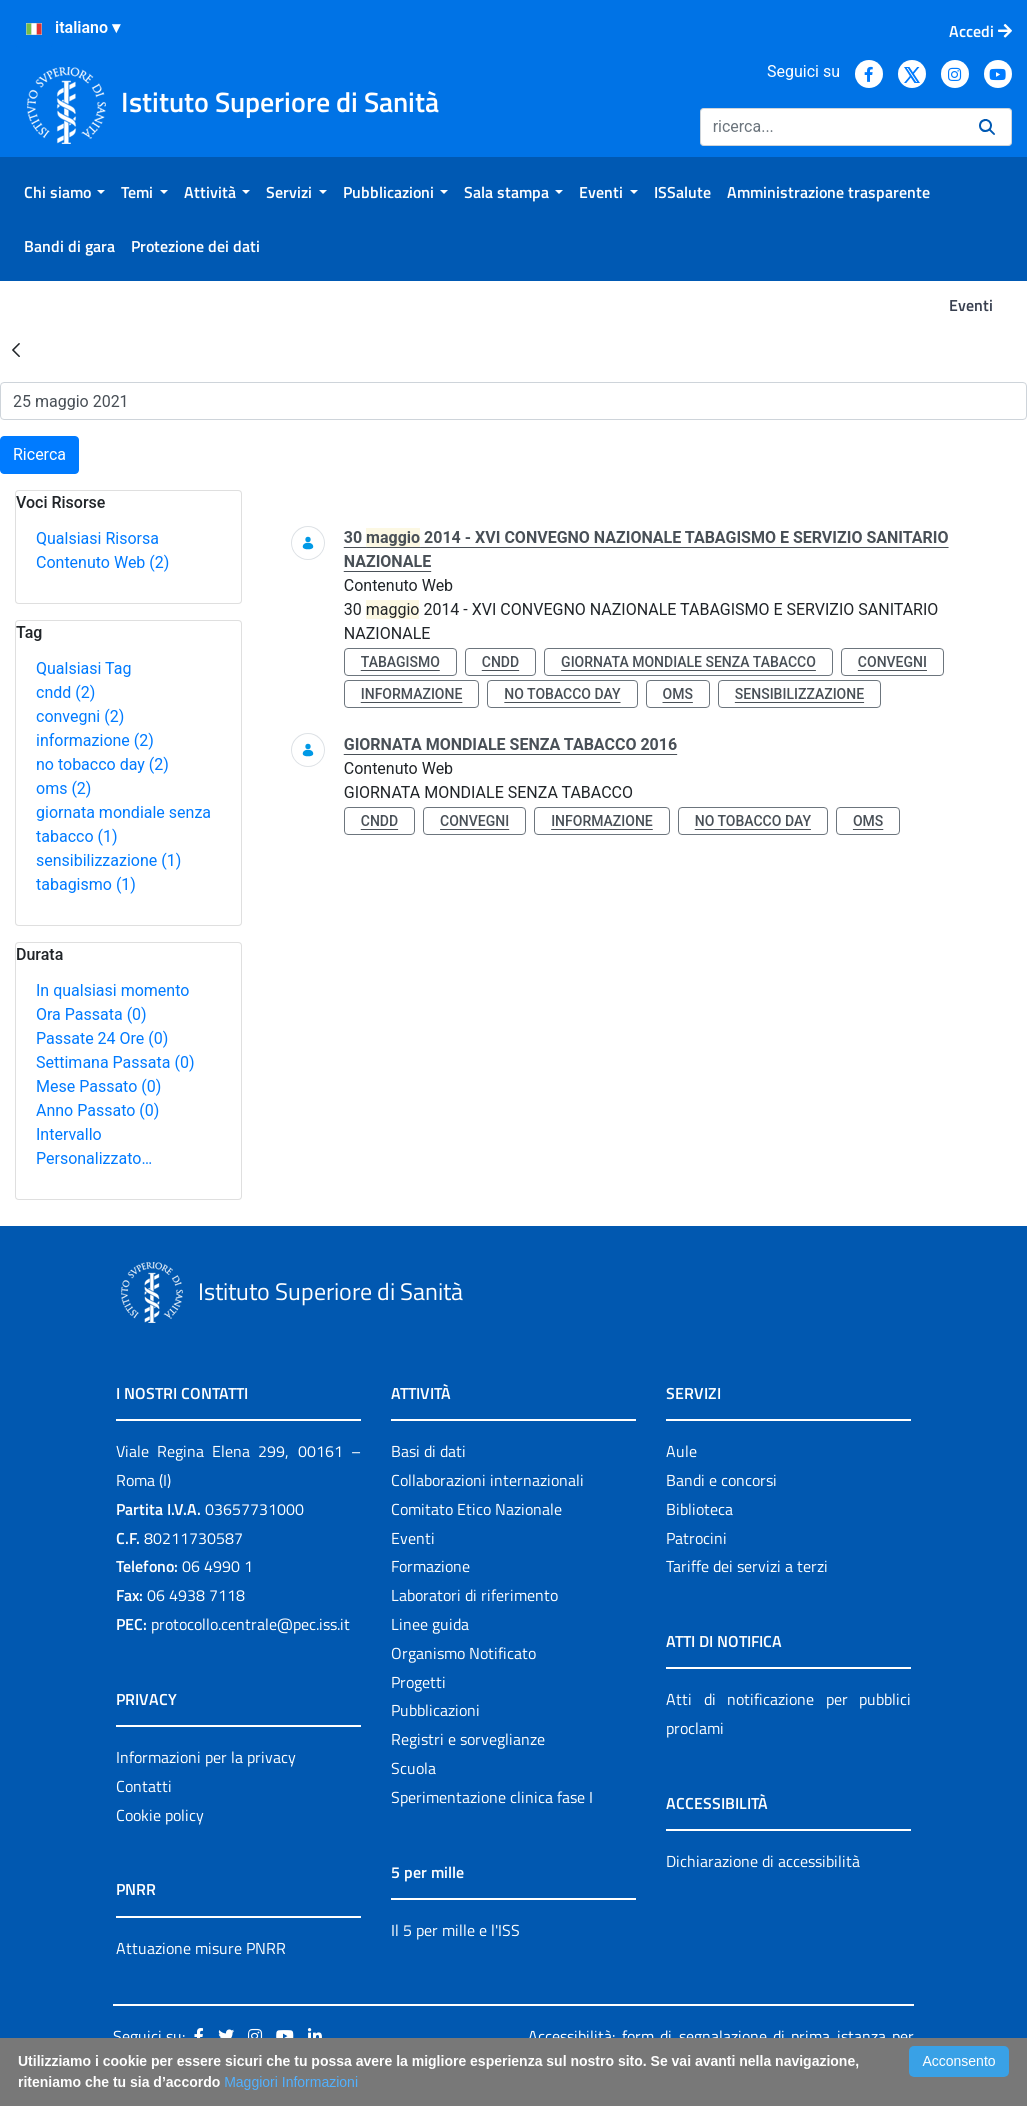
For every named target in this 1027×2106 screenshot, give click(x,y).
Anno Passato (97, 1110)
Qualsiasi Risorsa (97, 538)
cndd (65, 692)
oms (63, 788)
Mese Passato (98, 1086)
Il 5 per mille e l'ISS (455, 1930)
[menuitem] (64, 192)
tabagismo (86, 884)
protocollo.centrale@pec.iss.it (250, 1624)
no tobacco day (102, 764)
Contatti (144, 1786)
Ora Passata (91, 1014)
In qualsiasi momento (112, 990)
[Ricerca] (831, 127)
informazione (95, 740)
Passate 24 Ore (102, 1038)
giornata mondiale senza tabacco (688, 662)
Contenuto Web (102, 562)
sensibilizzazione (108, 860)
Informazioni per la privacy (206, 1757)
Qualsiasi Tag (83, 668)
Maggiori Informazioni (291, 2082)
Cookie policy (160, 1815)
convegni (80, 716)
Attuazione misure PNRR (201, 1948)
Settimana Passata (115, 1062)
